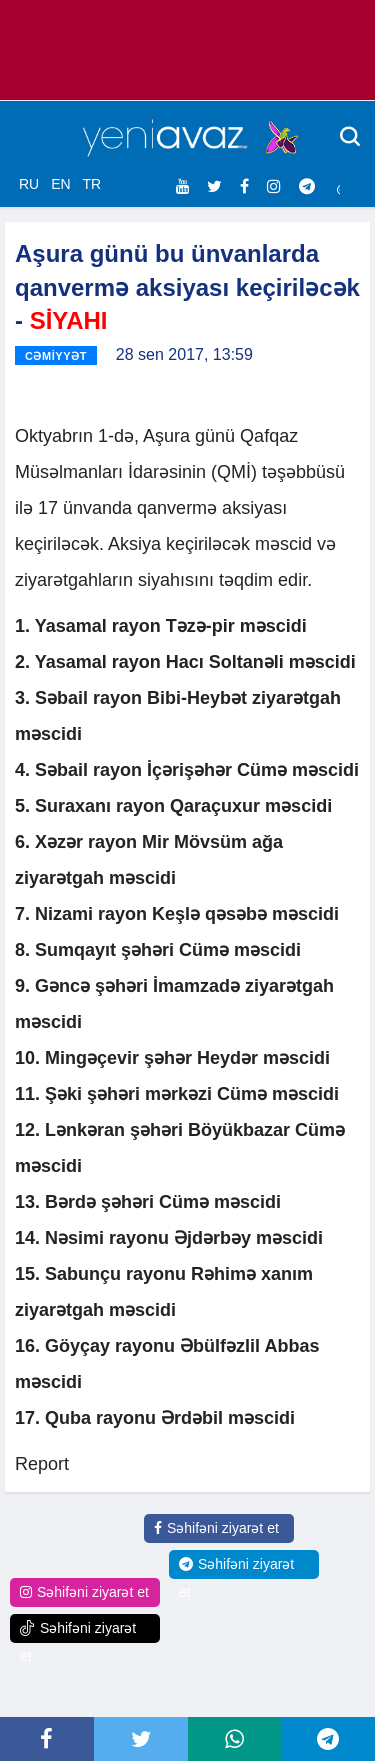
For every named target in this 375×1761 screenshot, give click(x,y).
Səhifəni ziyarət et (216, 1528)
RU (29, 184)
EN (60, 184)
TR (91, 184)
